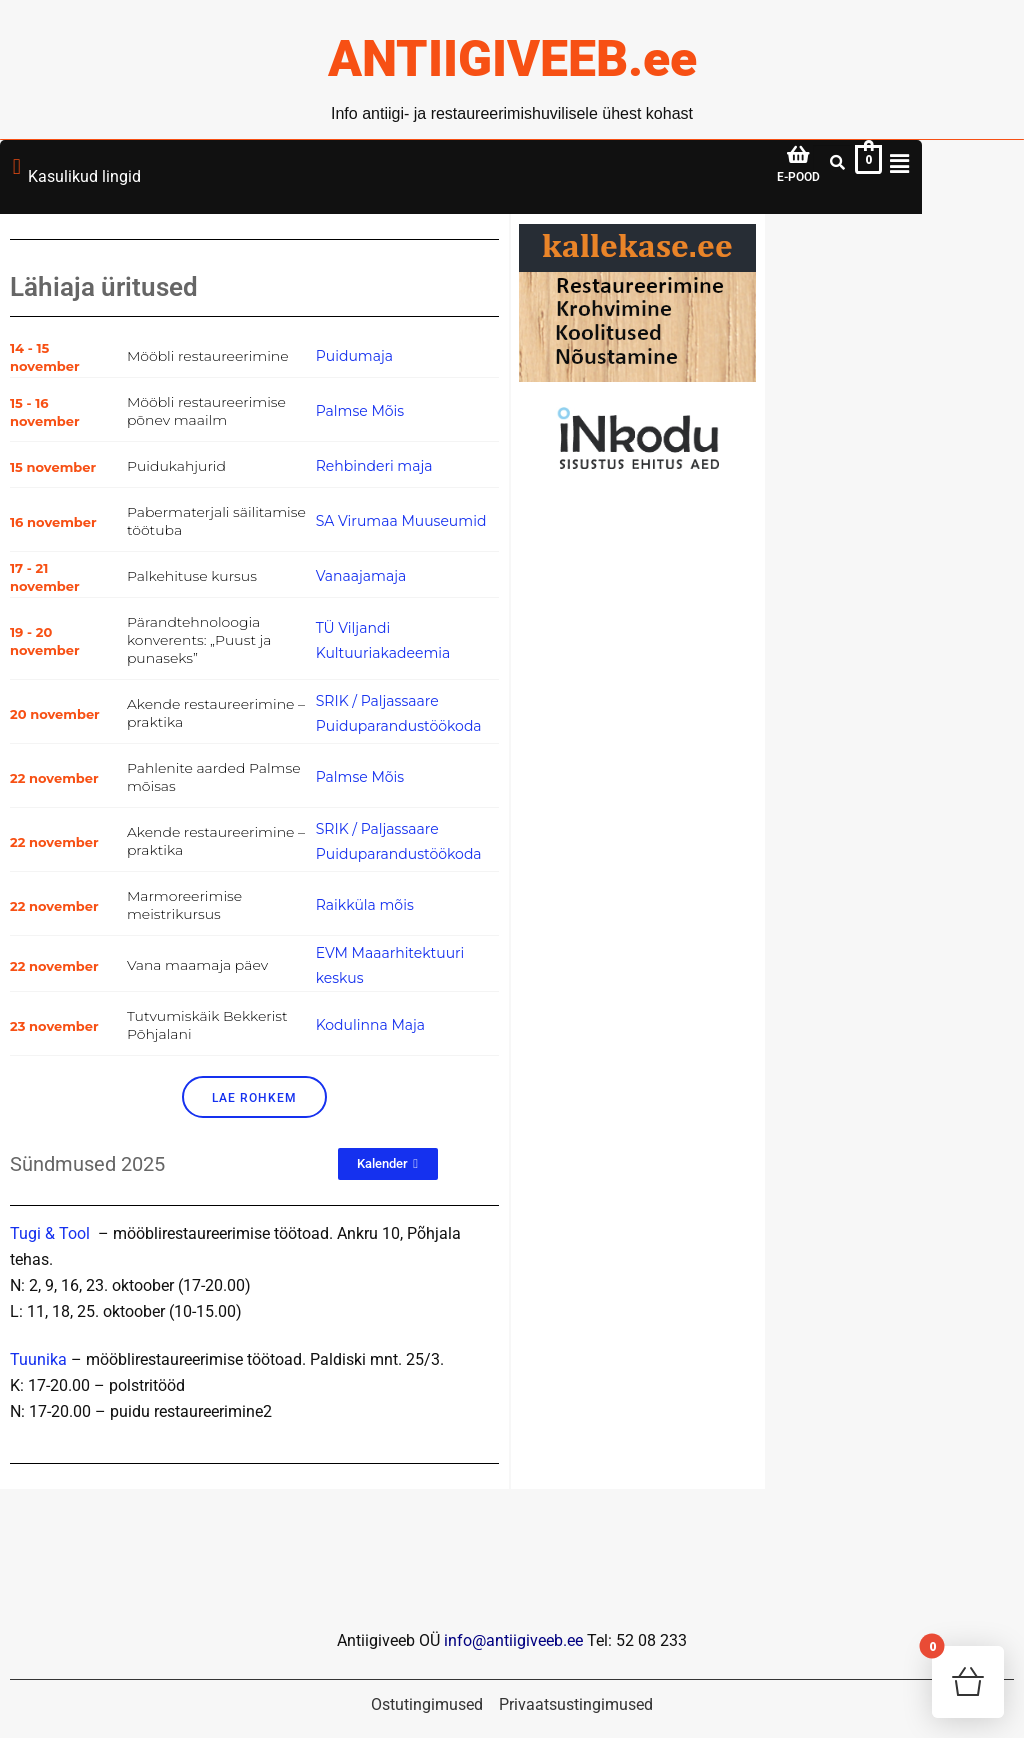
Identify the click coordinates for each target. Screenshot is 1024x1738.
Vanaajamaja (361, 576)
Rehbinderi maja (374, 466)
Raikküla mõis (365, 905)
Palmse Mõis (360, 411)
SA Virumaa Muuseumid (401, 521)
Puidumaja (354, 356)
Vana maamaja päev (197, 965)
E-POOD (798, 177)
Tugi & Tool (50, 1234)
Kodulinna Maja (370, 1025)
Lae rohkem (254, 1098)
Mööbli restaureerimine (208, 356)
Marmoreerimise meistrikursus (184, 905)
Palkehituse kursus (192, 576)
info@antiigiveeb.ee (513, 1641)
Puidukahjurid (176, 466)
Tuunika (38, 1360)
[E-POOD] (799, 155)
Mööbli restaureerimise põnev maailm (206, 411)
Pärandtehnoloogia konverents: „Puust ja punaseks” (199, 640)
